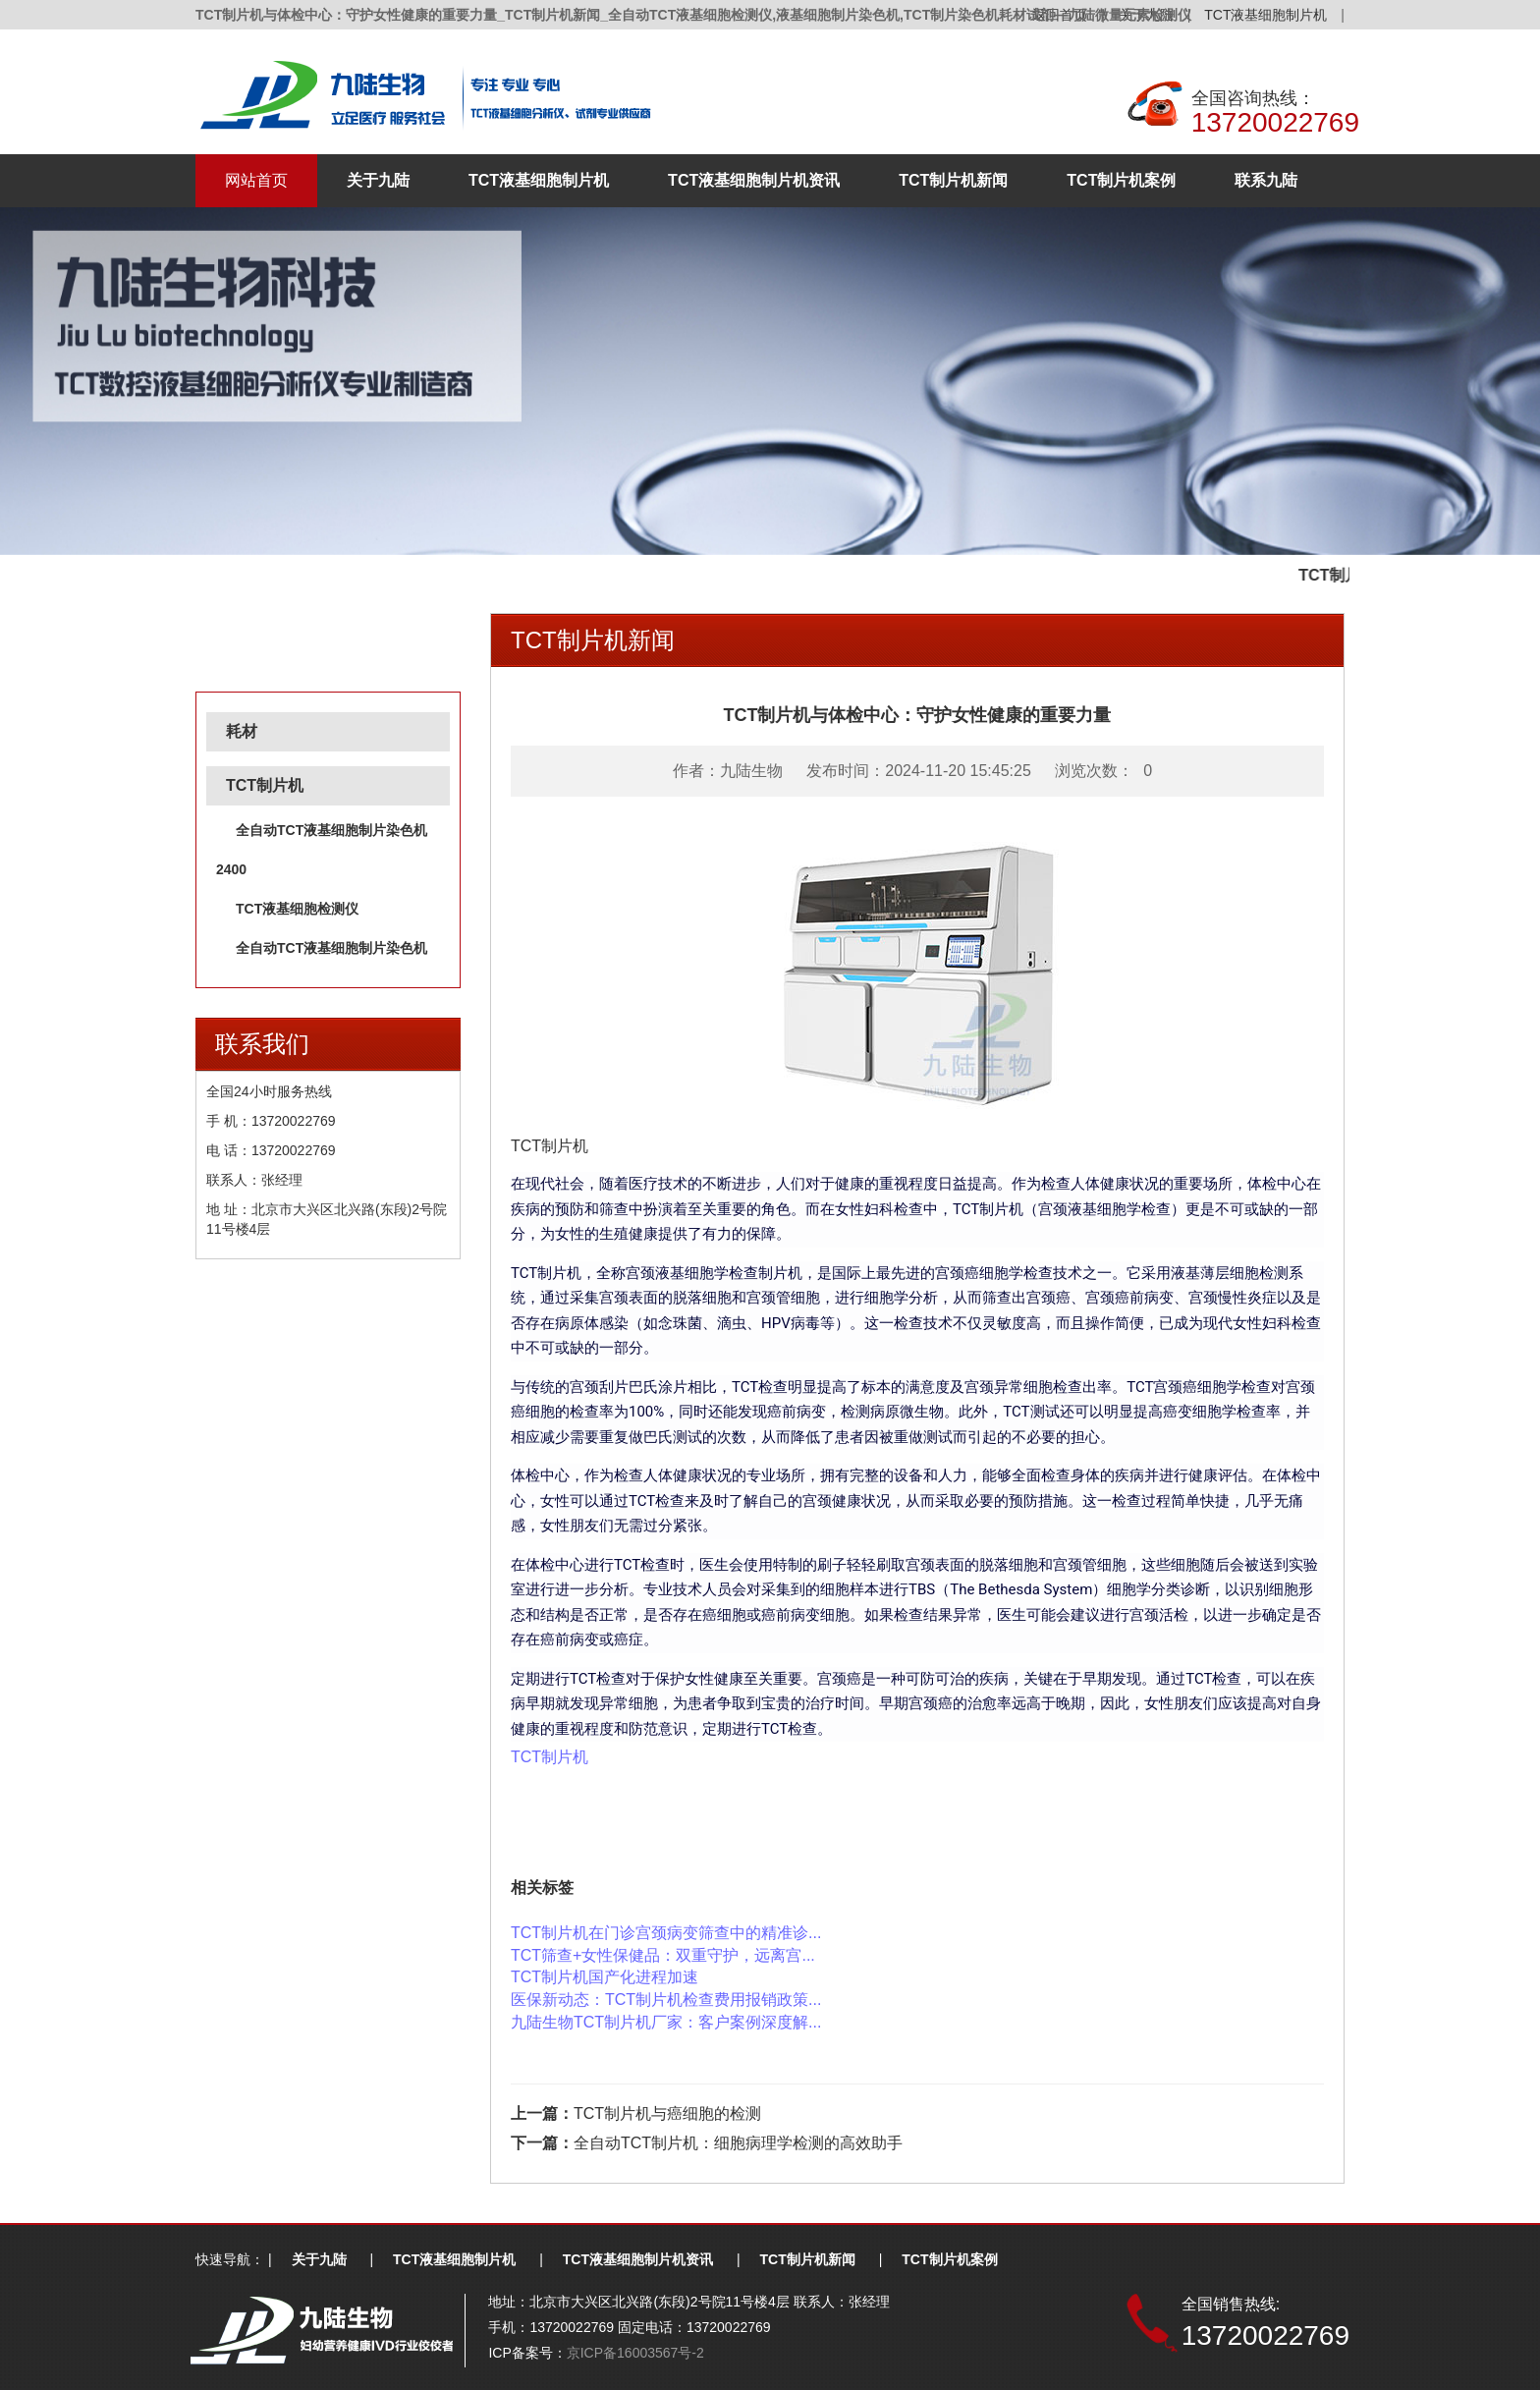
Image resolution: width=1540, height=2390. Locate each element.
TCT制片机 (264, 785)
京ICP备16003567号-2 (635, 2353)
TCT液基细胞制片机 (1265, 15)
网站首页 (256, 180)
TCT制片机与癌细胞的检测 (667, 2113)
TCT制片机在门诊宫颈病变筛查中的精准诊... (666, 1932)
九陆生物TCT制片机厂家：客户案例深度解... (666, 2022)
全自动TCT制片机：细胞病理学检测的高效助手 (738, 2143)
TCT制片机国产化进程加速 (604, 1977)
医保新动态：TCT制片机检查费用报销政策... (666, 1999)
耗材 (241, 731)
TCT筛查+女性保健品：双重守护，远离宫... (663, 1955)
